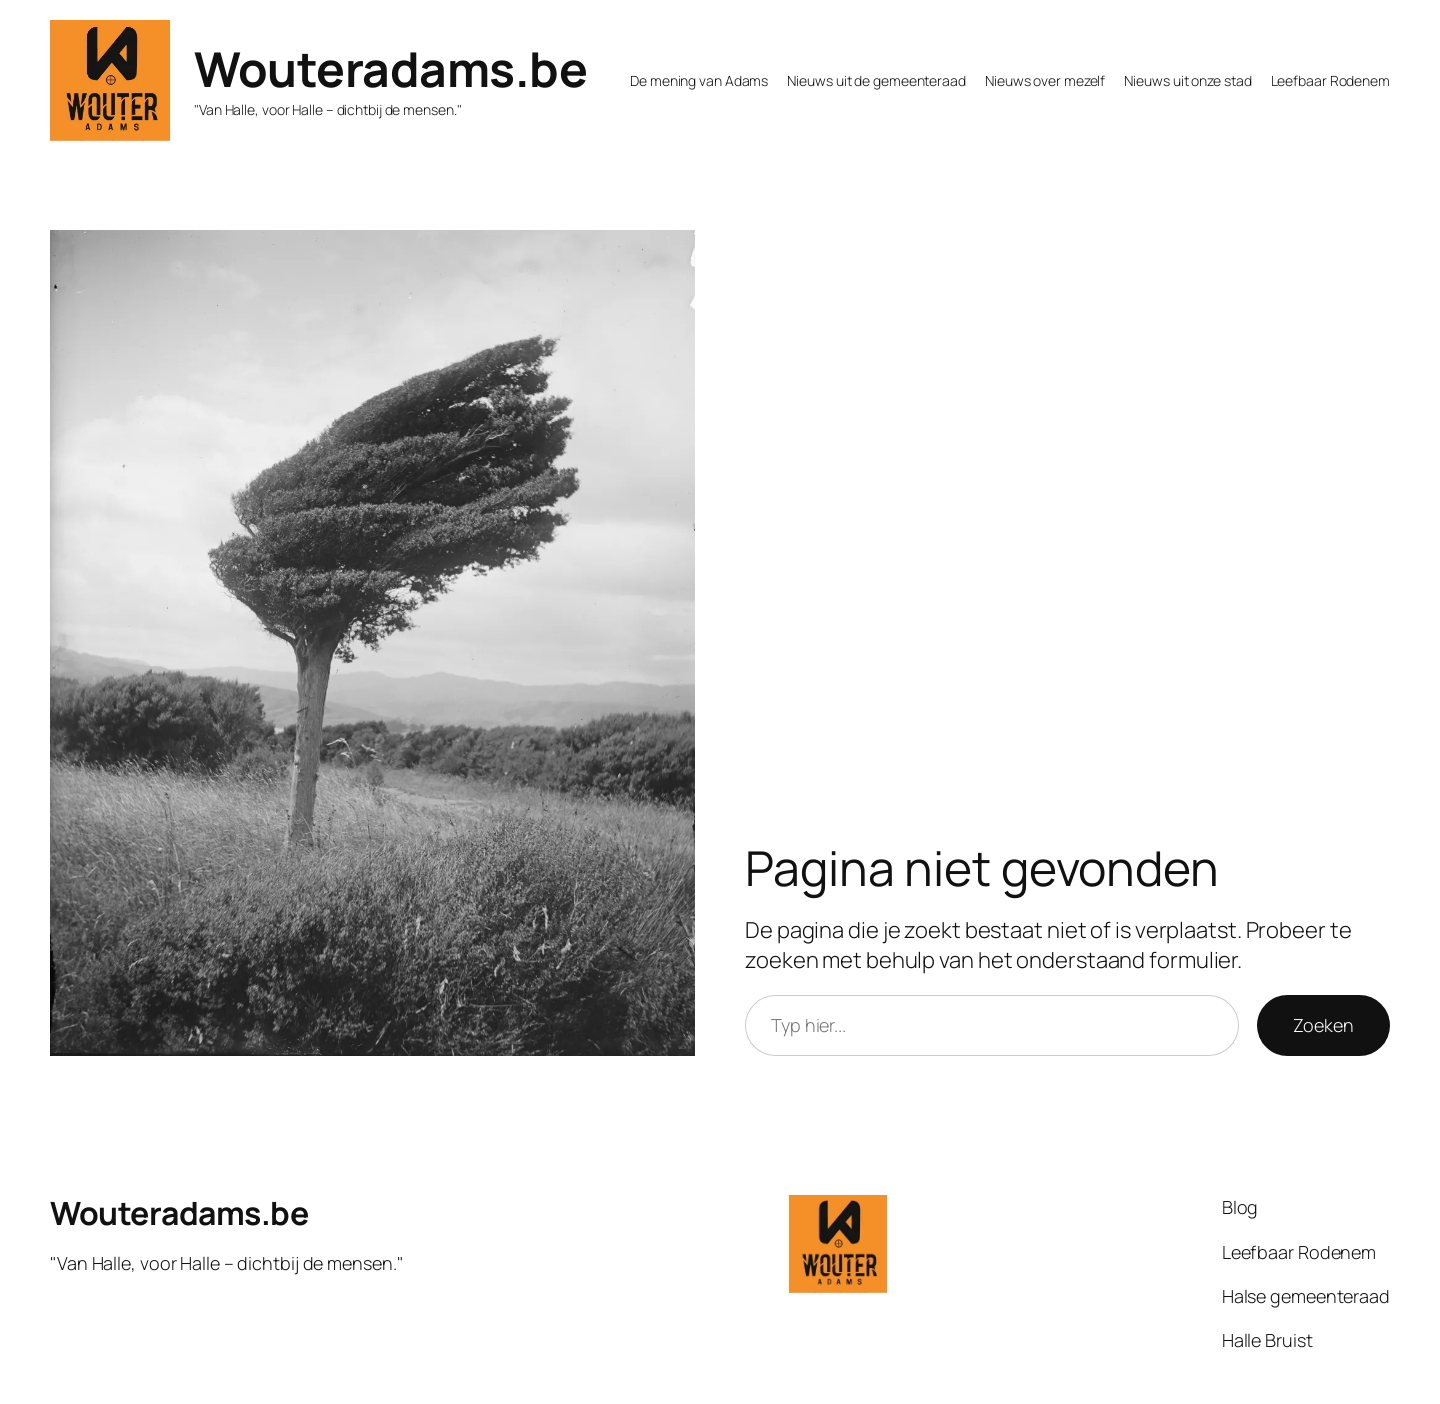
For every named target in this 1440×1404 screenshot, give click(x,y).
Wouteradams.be (390, 68)
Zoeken (1323, 1025)
